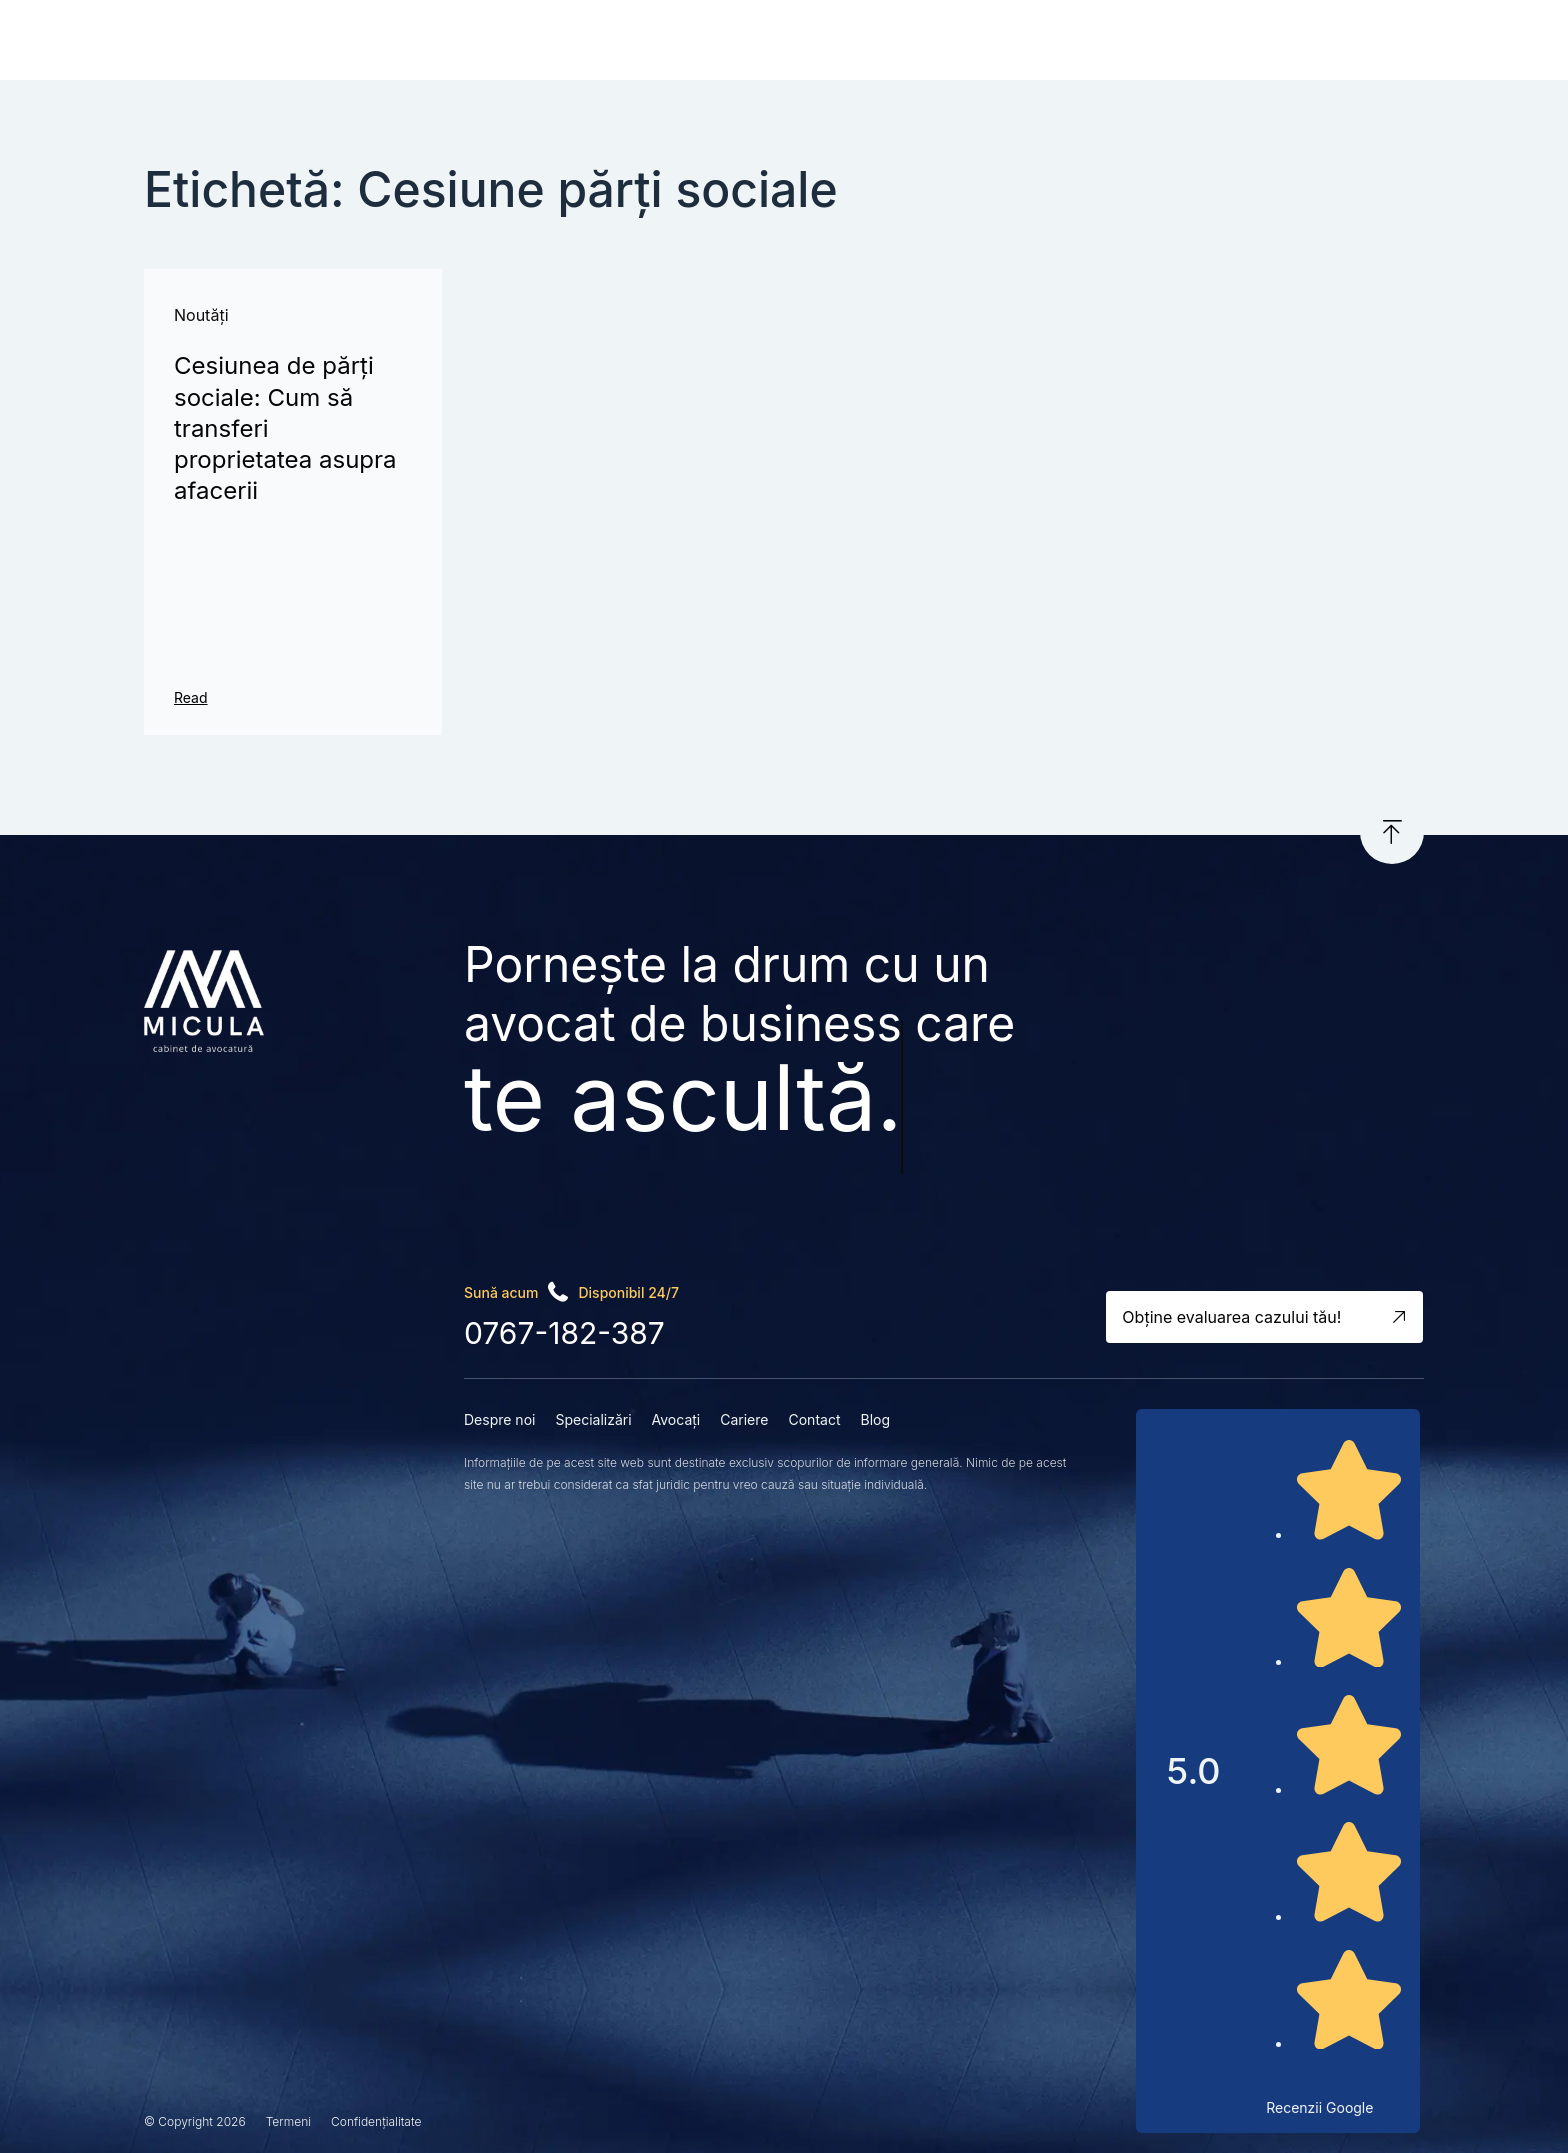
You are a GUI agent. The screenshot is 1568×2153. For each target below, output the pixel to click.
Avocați (780, 41)
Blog (1040, 41)
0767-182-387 (564, 1333)
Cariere (869, 41)
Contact (961, 41)
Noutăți (201, 315)
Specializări (672, 41)
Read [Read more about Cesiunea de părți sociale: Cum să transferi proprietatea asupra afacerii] (191, 697)
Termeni (288, 2121)
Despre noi (550, 41)
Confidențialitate (376, 2121)
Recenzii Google (1319, 2107)
